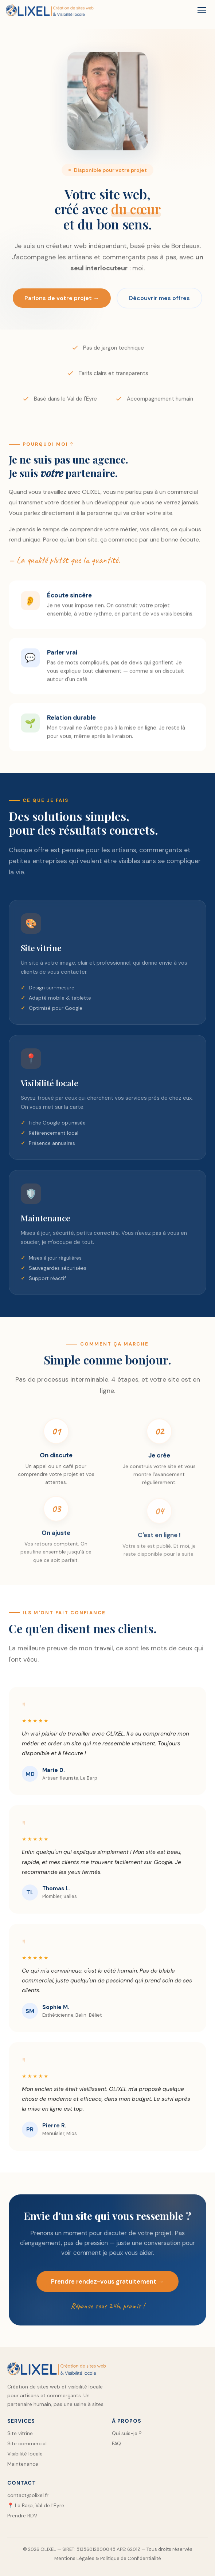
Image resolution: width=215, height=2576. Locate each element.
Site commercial (27, 2443)
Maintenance (22, 2464)
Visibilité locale (25, 2453)
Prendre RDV (22, 2515)
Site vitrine (20, 2433)
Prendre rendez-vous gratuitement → (107, 2292)
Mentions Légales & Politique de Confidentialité (107, 2558)
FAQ (116, 2443)
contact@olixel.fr (27, 2495)
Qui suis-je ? (127, 2433)
